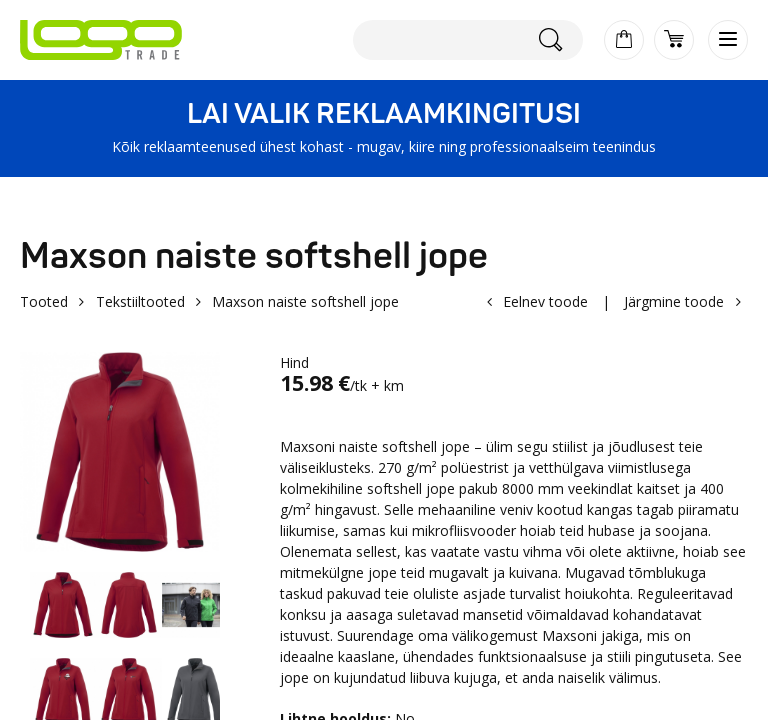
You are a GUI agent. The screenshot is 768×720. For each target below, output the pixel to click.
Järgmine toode (674, 301)
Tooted (44, 301)
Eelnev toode (545, 301)
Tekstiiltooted (140, 301)
